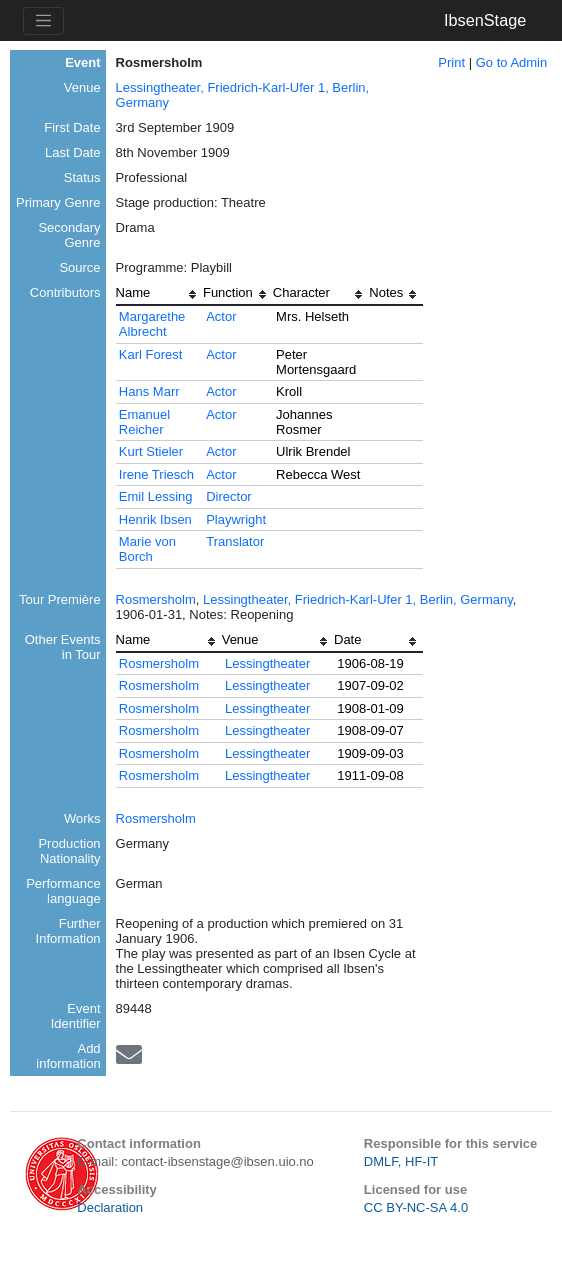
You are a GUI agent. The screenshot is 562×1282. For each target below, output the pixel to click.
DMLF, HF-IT (401, 1161)
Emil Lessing (156, 496)
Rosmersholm (156, 599)
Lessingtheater (267, 663)
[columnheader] (159, 295)
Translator (235, 541)
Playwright (236, 519)
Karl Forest (151, 354)
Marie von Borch (147, 549)
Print (451, 62)
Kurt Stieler (151, 451)
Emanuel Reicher (144, 422)
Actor (221, 316)
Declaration (110, 1207)
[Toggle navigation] (43, 21)
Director (229, 496)
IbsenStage (485, 20)
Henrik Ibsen (155, 519)
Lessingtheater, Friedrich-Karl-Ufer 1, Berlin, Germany (358, 599)
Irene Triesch (156, 474)
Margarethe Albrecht (152, 324)
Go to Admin (512, 62)
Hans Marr (149, 391)
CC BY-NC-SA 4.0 (416, 1207)
